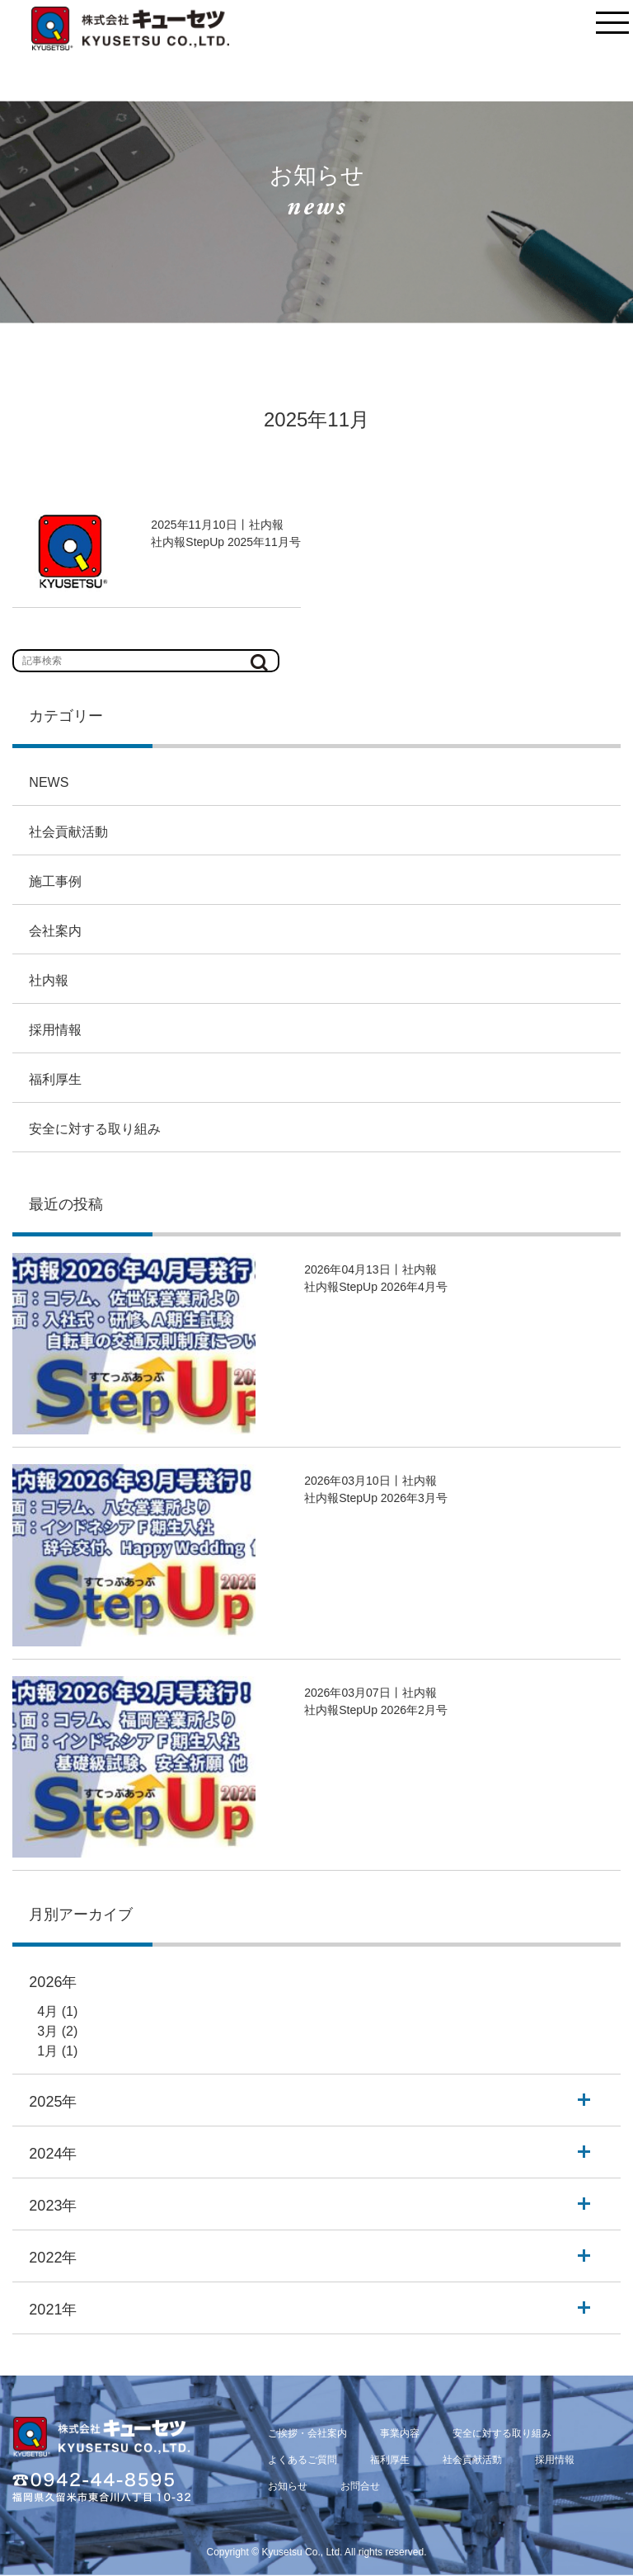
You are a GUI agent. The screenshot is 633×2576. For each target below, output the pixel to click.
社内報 (48, 980)
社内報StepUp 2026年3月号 (376, 1498)
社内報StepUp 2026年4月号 (376, 1286)
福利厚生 (55, 1079)
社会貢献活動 (68, 832)
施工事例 (55, 881)
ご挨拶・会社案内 (307, 2433)
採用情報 (55, 1030)
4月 (47, 2011)
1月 (47, 2051)
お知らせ (287, 2486)
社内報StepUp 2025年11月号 (225, 542)
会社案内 (55, 931)
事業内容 (400, 2433)
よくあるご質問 (302, 2459)
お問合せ (360, 2486)
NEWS (48, 782)
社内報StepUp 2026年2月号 (376, 1710)
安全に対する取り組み (95, 1129)
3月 (47, 2031)
